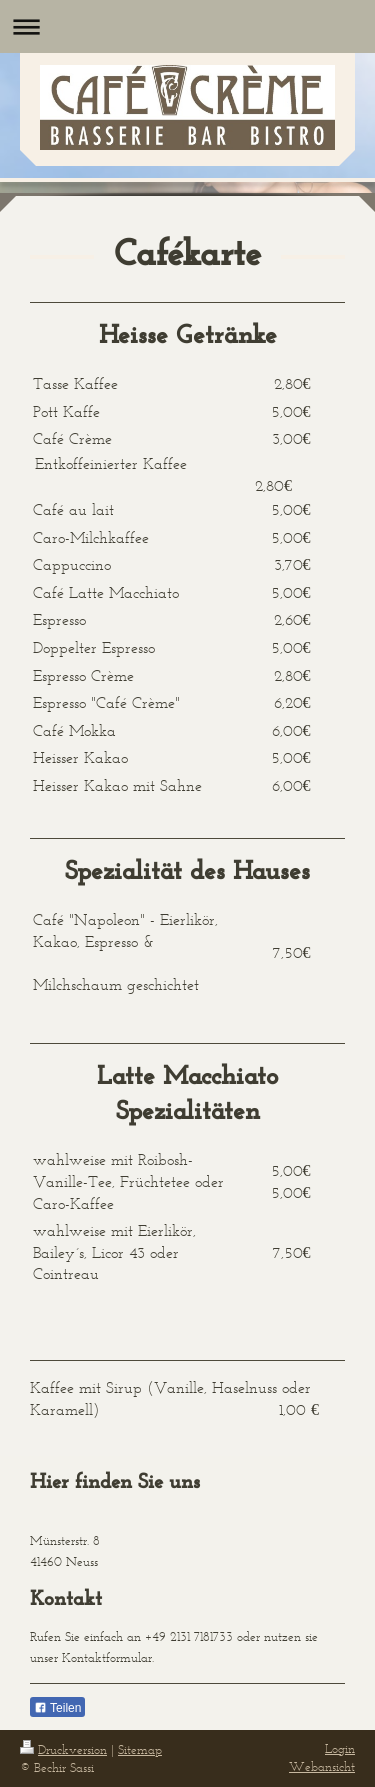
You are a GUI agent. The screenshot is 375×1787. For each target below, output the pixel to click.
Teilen (57, 1708)
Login (340, 1748)
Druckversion (63, 1749)
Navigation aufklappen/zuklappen (187, 26)
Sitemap (140, 1749)
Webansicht (322, 1766)
